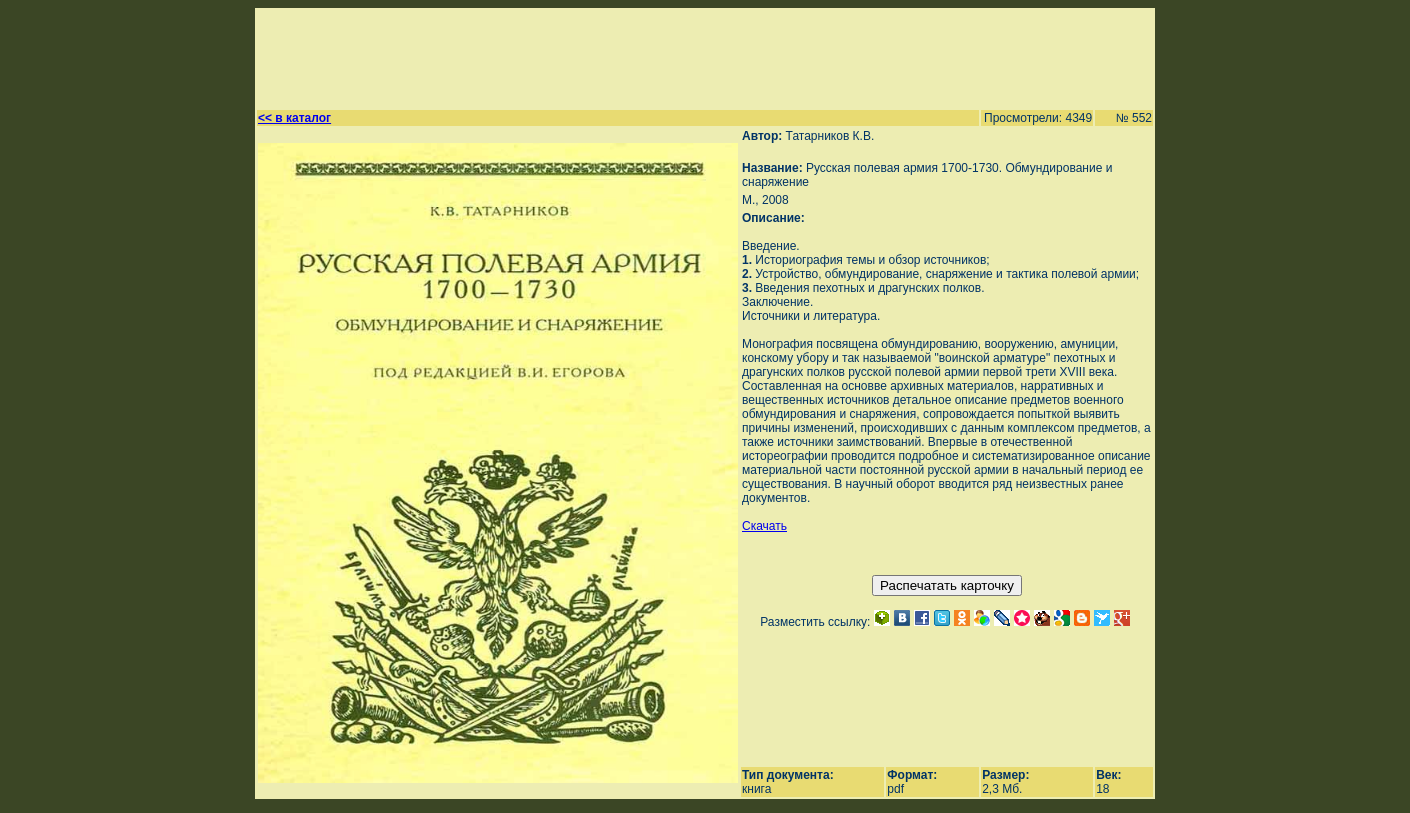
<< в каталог (294, 118)
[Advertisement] (696, 56)
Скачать (764, 526)
